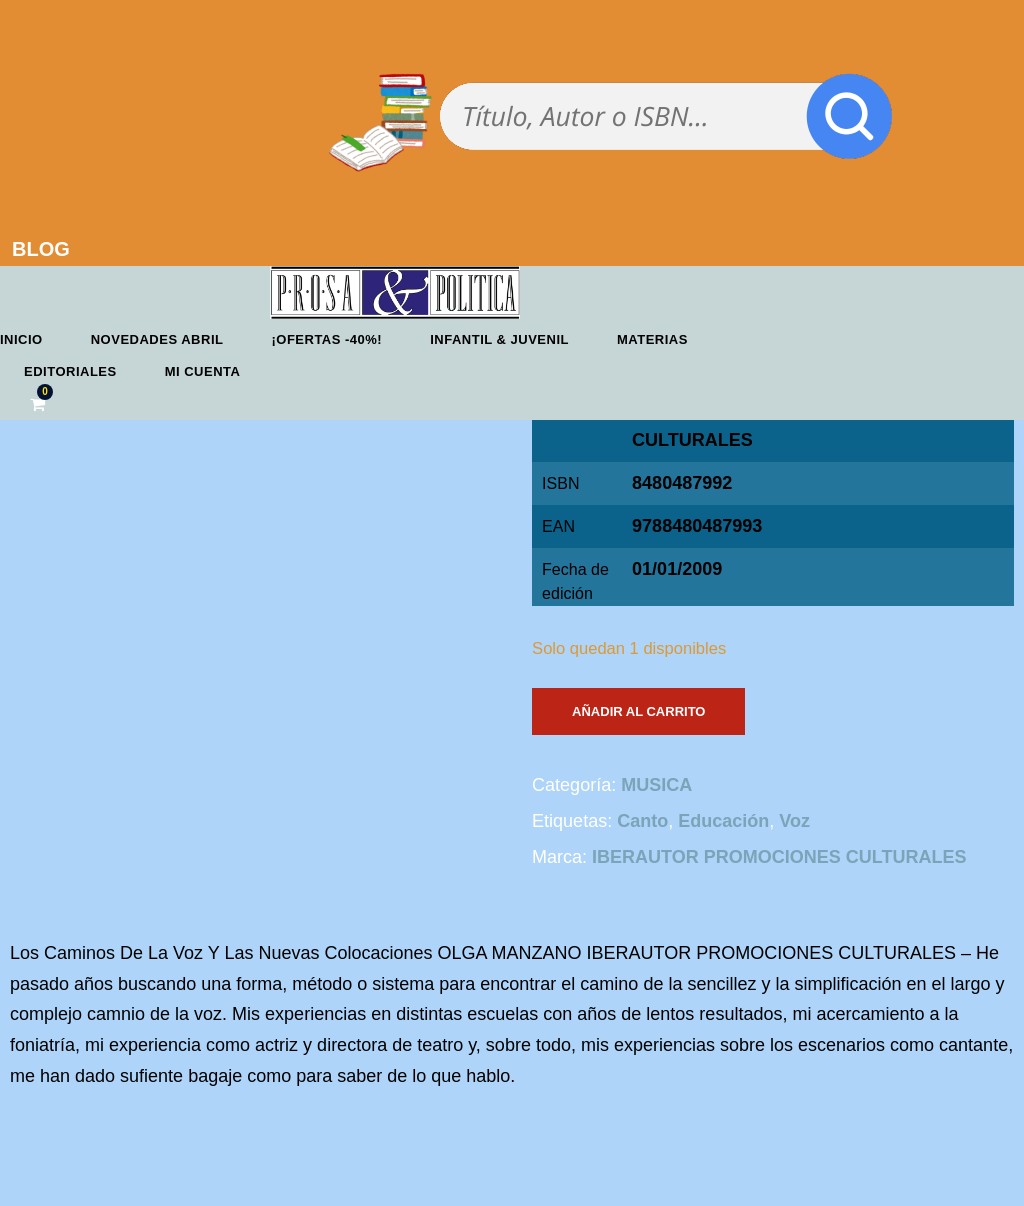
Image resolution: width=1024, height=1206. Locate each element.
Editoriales (70, 371)
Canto (642, 821)
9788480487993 (697, 526)
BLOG (41, 249)
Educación (723, 821)
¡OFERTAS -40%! (326, 339)
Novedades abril (157, 339)
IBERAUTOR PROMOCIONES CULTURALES (779, 857)
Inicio (21, 339)
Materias (652, 339)
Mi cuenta (203, 371)
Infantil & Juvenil (499, 339)
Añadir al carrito (638, 711)
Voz (794, 821)
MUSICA (656, 785)
